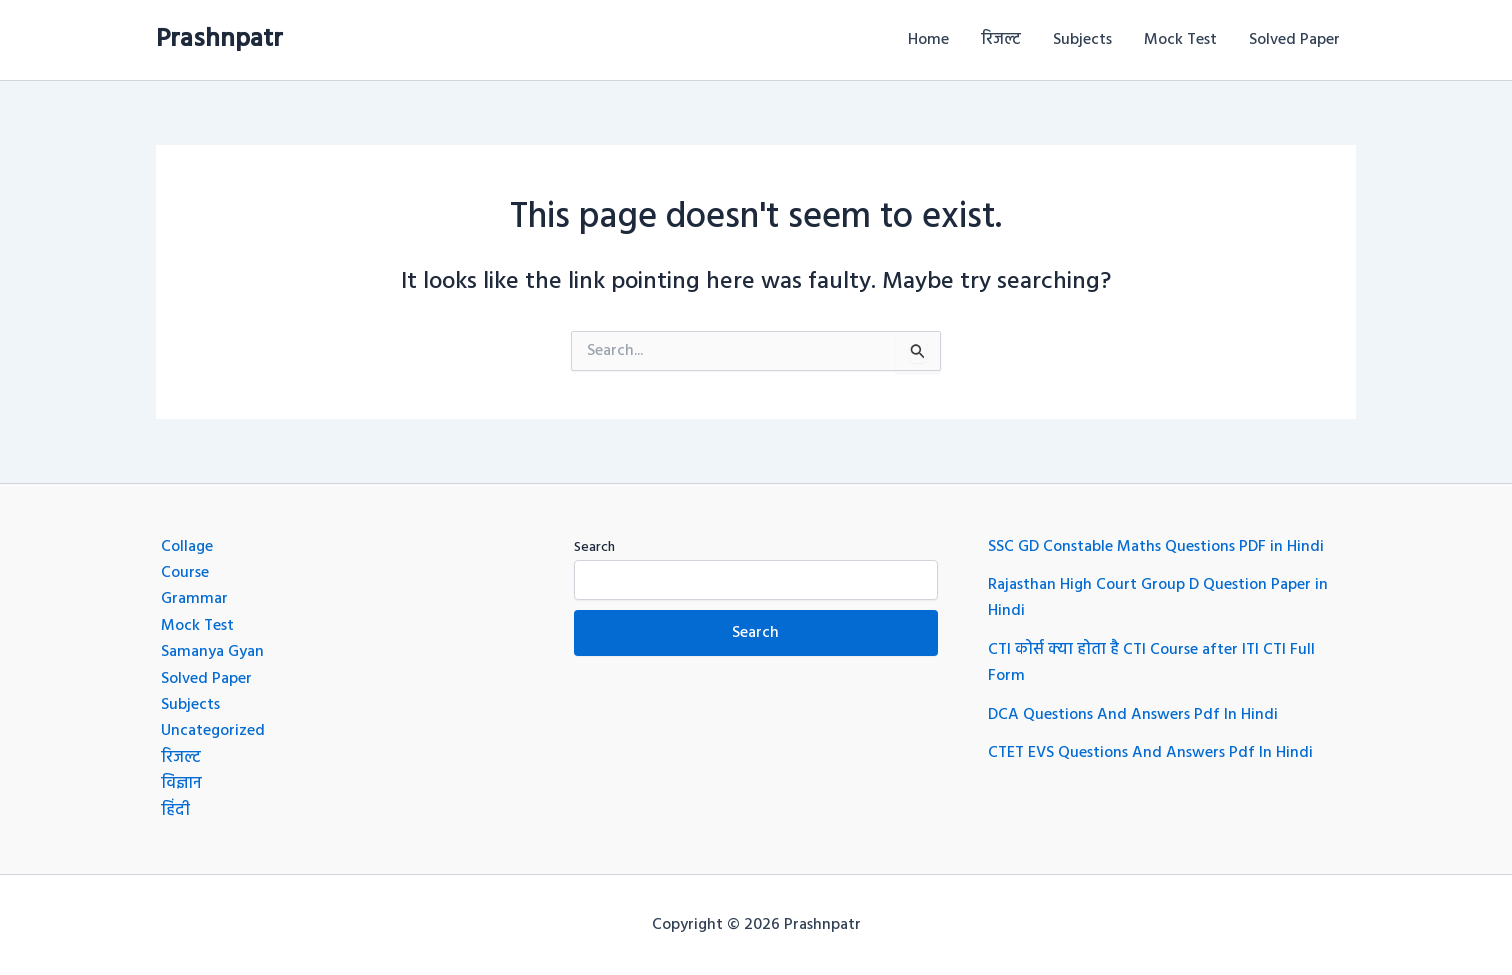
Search (594, 547)
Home (928, 40)
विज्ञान (181, 784)
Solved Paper (1294, 40)
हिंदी (175, 811)
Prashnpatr (219, 39)
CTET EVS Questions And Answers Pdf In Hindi (1150, 753)
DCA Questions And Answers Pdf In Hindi (1133, 715)
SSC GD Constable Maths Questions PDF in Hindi (1156, 547)
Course (185, 573)
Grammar (194, 599)
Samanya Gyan (212, 652)
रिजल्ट (1001, 40)
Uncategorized (213, 731)
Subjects (1082, 40)
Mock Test (1180, 40)
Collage (187, 547)
